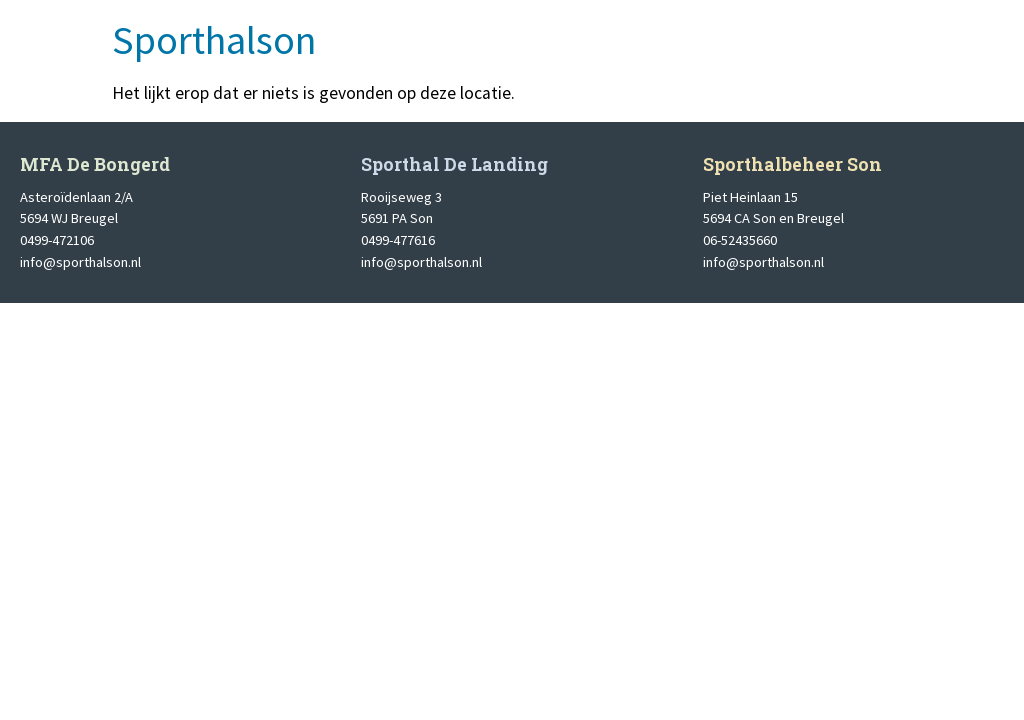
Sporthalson (214, 40)
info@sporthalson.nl (80, 262)
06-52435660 (740, 240)
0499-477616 (398, 240)
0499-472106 (57, 240)
